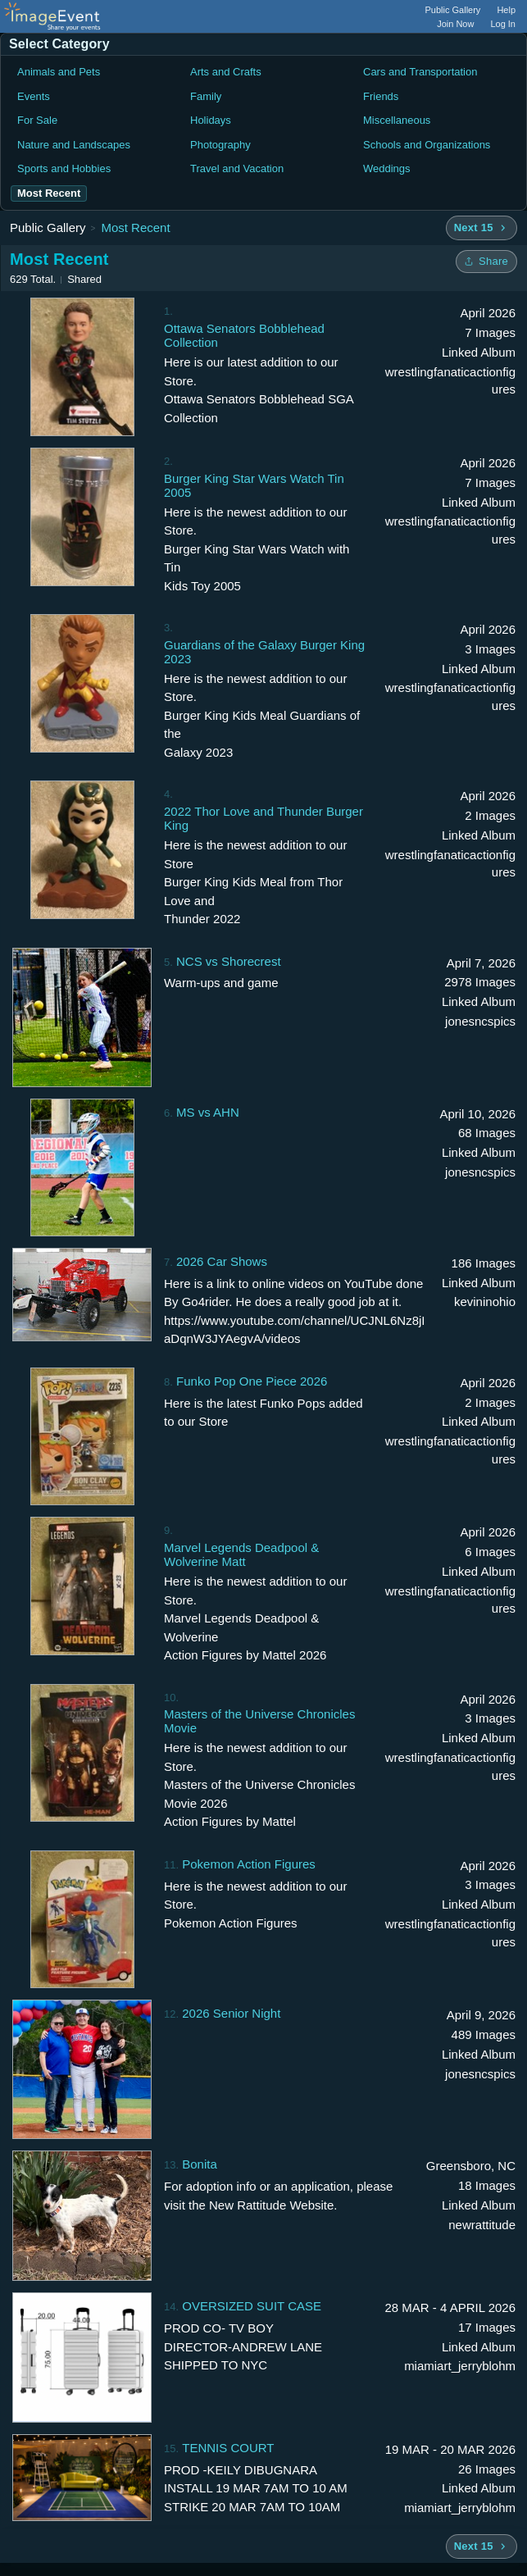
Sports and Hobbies (64, 168)
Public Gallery (453, 10)
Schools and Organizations (426, 145)
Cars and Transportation (420, 72)
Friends (380, 96)
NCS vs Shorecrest (228, 961)
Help (506, 10)
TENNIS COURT (228, 2448)
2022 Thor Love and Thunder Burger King (263, 818)
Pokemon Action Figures (249, 1864)
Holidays (210, 120)
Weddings (387, 168)
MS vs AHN (207, 1112)
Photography (220, 145)
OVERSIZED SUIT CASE (251, 2306)
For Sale (37, 120)
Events (33, 96)
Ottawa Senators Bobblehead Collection (244, 335)
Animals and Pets (58, 72)
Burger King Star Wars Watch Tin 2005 (254, 485)
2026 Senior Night (231, 2013)
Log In (503, 24)
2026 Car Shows (221, 1261)
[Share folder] (486, 261)
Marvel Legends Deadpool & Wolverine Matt (241, 1554)
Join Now (455, 24)
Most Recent (135, 227)
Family (205, 96)
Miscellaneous (396, 120)
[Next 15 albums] (481, 228)
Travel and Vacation (237, 168)
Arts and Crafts (225, 72)
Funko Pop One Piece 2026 (251, 1381)
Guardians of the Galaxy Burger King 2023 (264, 652)
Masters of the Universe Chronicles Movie (259, 1721)
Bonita (199, 2164)
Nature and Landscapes (73, 145)
